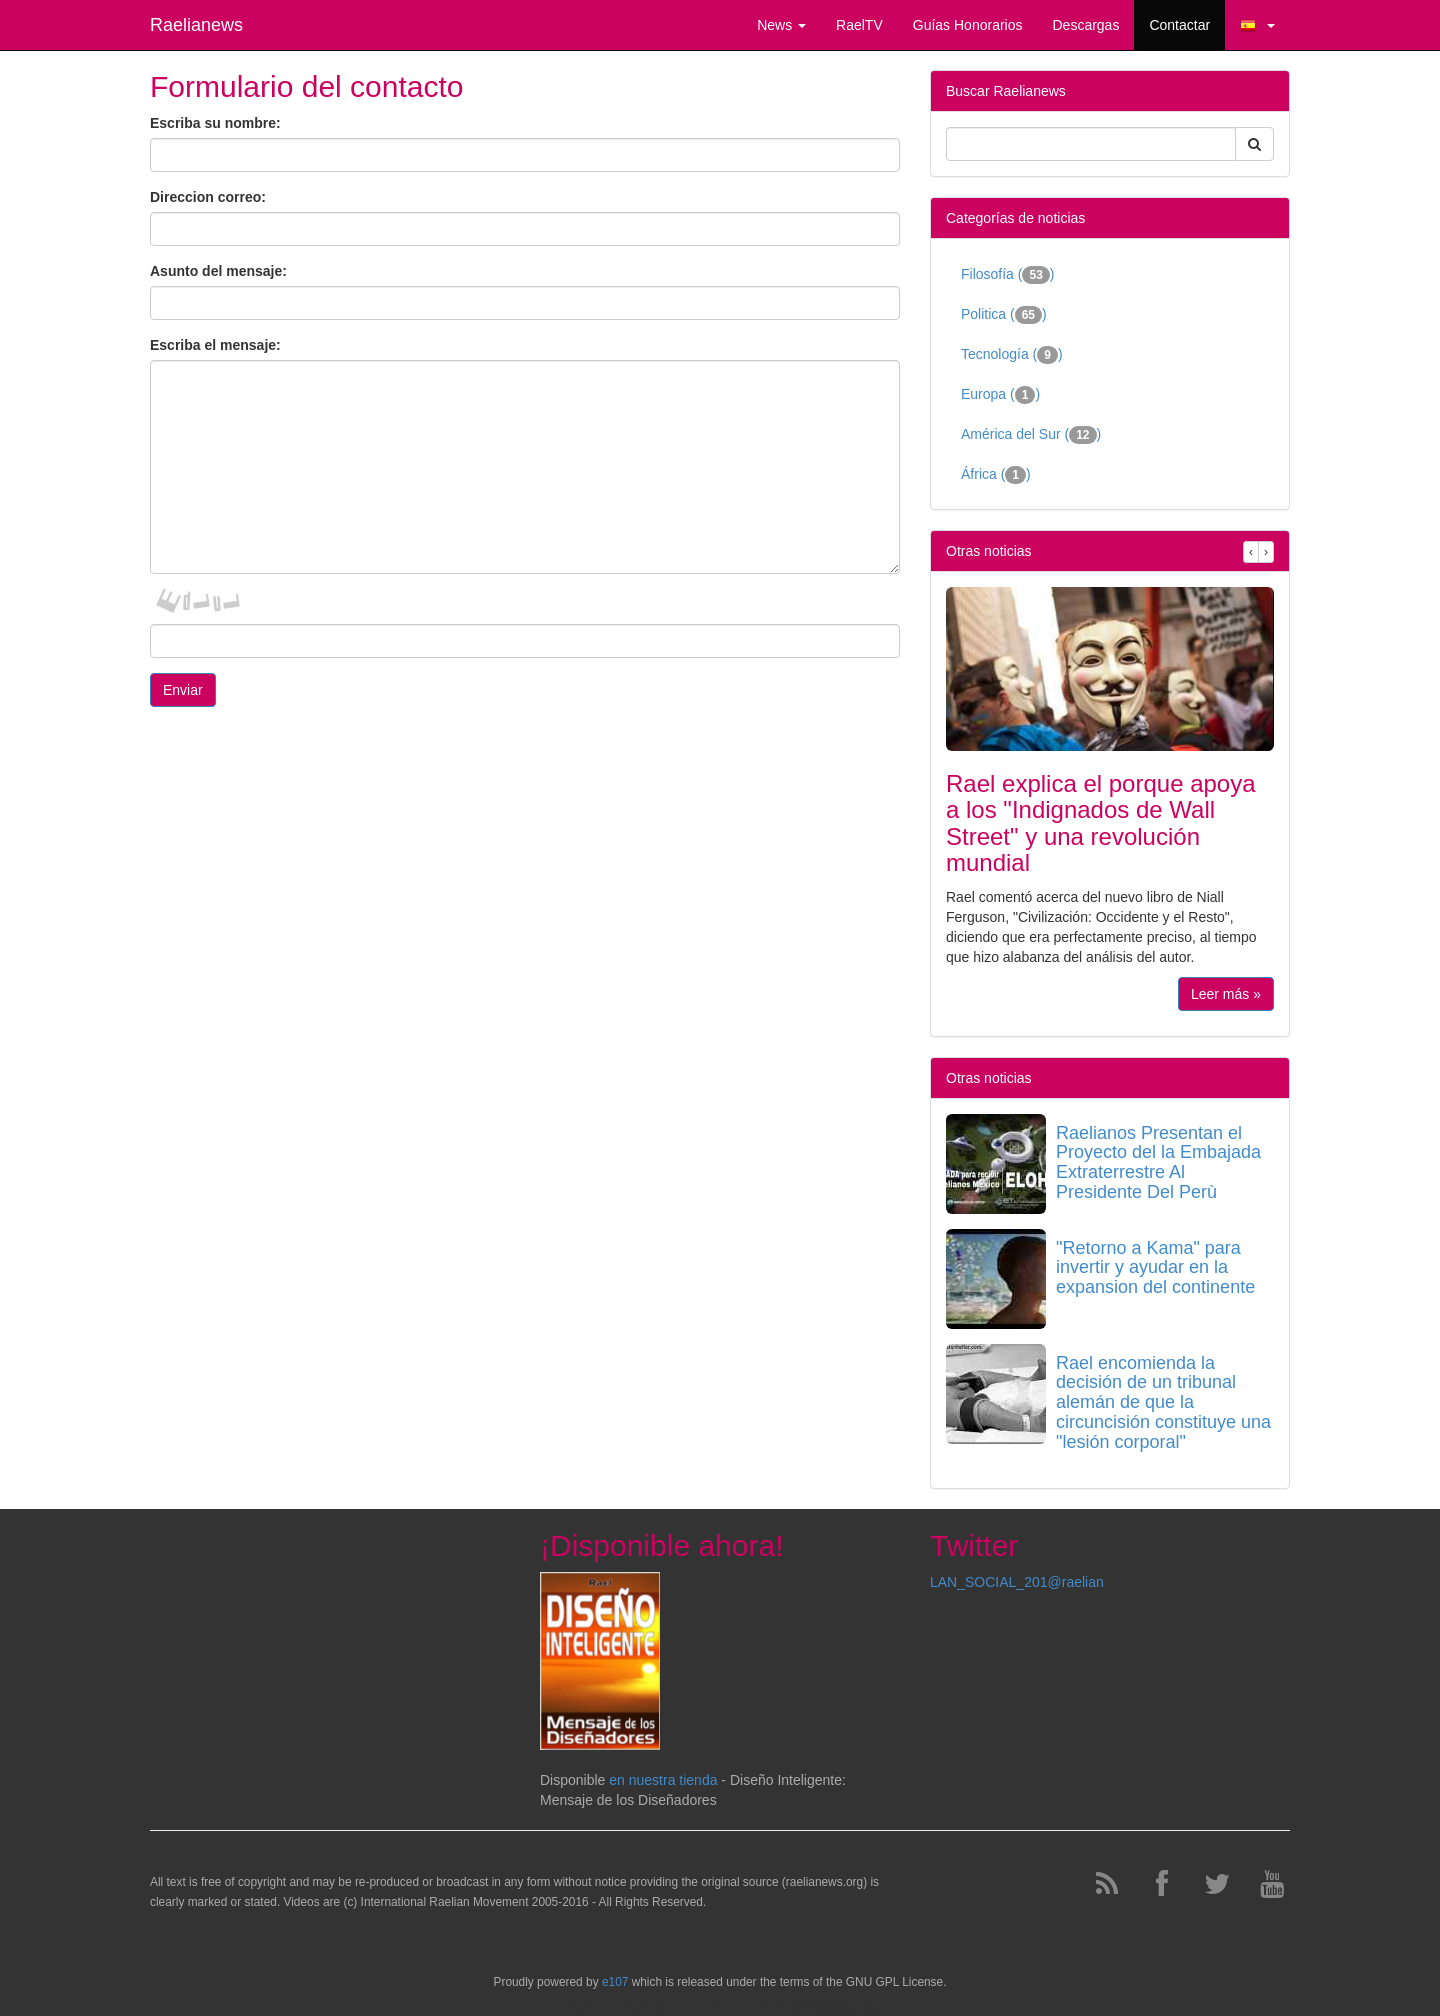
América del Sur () (1031, 435)
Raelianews (196, 25)
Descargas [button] (1085, 25)
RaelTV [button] (859, 25)
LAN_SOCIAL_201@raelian (1017, 1582)
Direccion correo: (208, 197)
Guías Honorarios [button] (968, 25)
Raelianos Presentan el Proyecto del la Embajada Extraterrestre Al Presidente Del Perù (1158, 1162)
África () (996, 475)
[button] (1257, 25)
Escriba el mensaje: (215, 345)
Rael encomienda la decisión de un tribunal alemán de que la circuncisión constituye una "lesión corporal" (1163, 1402)
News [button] (781, 25)
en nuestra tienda (663, 1780)
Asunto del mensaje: (218, 271)
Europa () (1000, 395)
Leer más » (1226, 994)
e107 (615, 1982)
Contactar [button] (1179, 25)
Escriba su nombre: (215, 123)
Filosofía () (1008, 275)
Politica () (1004, 315)
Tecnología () (1012, 355)
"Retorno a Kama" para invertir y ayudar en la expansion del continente (1155, 1268)
